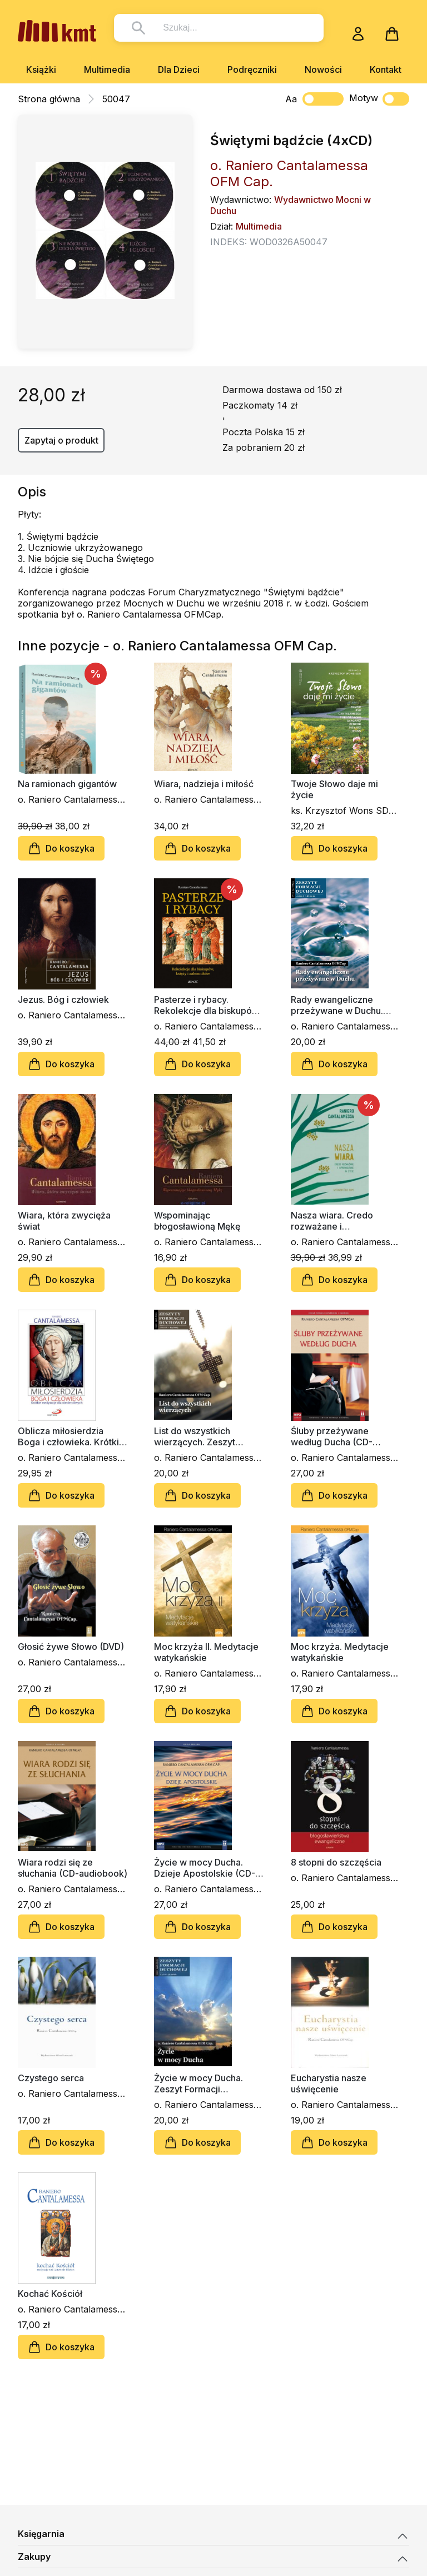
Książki (41, 69)
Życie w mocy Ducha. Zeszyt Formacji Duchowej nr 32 (198, 2083)
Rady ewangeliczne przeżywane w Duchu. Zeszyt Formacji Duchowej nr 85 (337, 1005)
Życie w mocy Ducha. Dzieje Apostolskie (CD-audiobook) (204, 1868)
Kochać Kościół (50, 2293)
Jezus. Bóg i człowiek (63, 999)
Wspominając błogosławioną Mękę (197, 1221)
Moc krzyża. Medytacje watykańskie (340, 1652)
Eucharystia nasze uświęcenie (328, 2083)
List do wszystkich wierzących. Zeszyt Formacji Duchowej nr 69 (205, 1436)
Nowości (323, 69)
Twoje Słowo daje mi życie (334, 789)
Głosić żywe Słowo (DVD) (71, 1646)
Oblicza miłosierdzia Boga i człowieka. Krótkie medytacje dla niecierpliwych (71, 1436)
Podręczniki (252, 69)
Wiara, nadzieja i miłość (204, 783)
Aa (291, 99)
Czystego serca (51, 2077)
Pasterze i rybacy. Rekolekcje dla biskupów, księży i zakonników (207, 1005)
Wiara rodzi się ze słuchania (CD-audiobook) (72, 1868)
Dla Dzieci (179, 69)
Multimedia (107, 69)
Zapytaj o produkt (61, 440)
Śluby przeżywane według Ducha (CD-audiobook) (332, 1436)
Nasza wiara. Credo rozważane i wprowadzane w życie (338, 1221)
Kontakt (385, 69)
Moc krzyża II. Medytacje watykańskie (206, 1652)
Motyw (379, 99)
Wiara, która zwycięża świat (64, 1221)
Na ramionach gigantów (67, 783)
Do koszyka (61, 848)
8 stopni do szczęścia (336, 1862)
